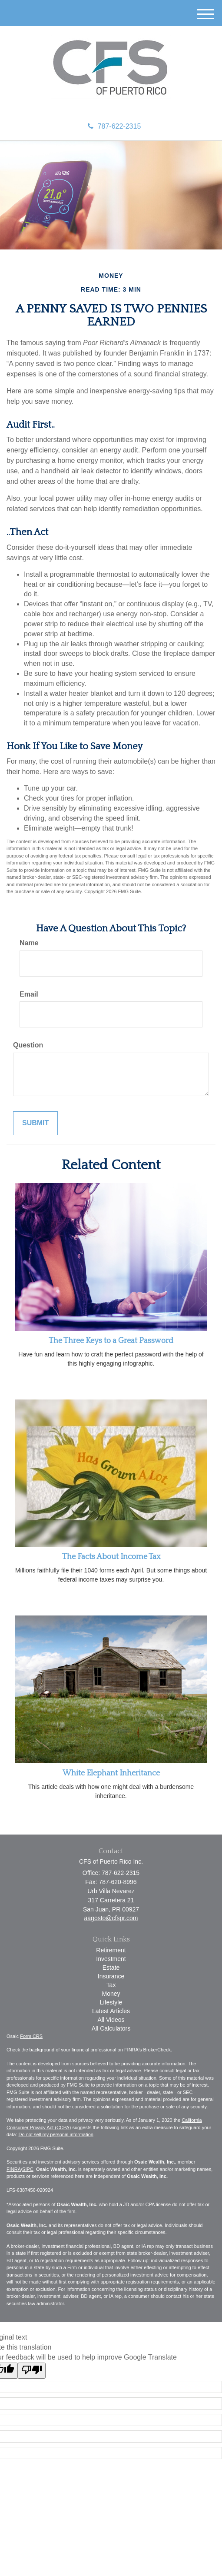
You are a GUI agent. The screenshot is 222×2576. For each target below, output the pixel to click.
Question (28, 1045)
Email (29, 994)
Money (111, 1993)
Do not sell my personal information (56, 2134)
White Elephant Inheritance (111, 1773)
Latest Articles (111, 2011)
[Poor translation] (32, 2371)
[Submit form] (35, 1123)
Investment (111, 1958)
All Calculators (111, 2028)
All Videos (110, 2019)
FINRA (14, 2169)
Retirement (111, 1950)
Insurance (111, 1976)
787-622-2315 (114, 126)
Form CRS (31, 2036)
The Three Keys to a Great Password (111, 1340)
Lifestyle (111, 2002)
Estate (111, 1967)
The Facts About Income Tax (111, 1556)
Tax (111, 1984)
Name (29, 943)
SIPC (27, 2169)
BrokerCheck (157, 2049)
